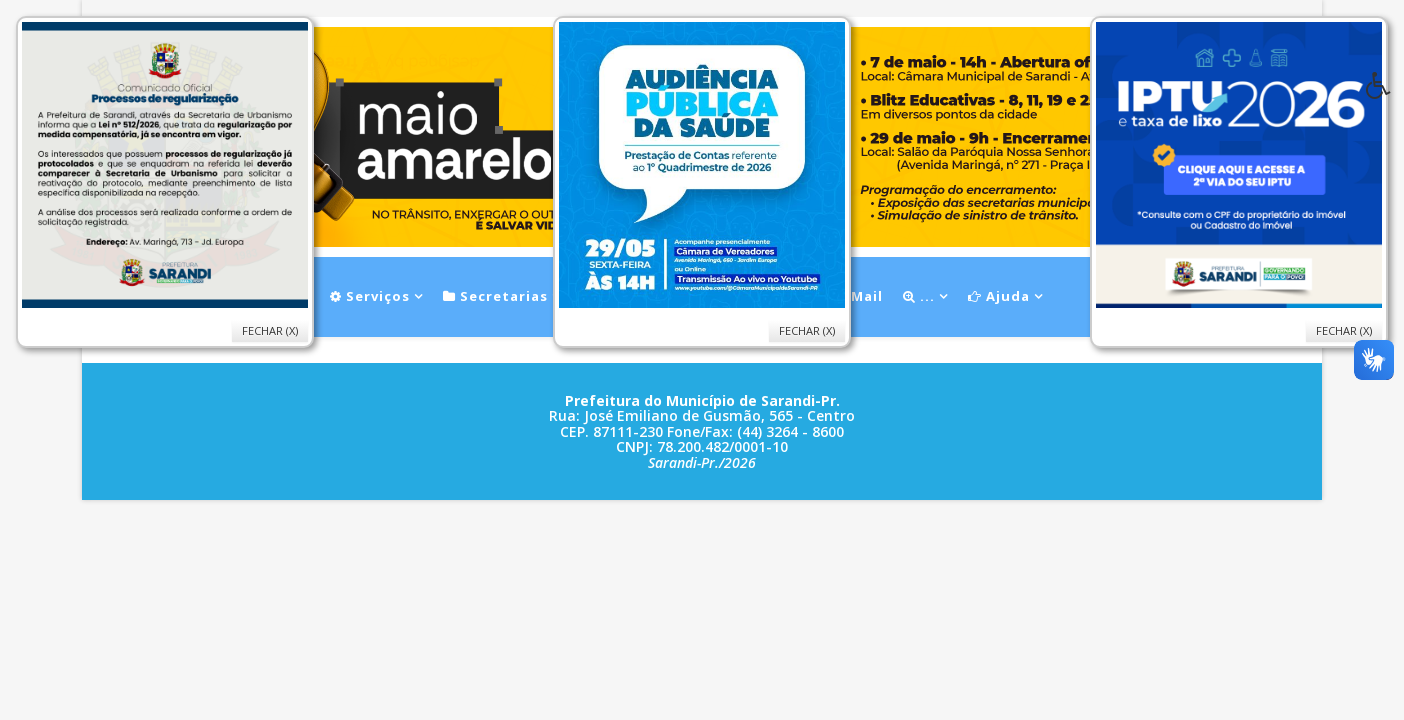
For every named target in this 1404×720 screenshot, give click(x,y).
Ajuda (999, 296)
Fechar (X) (1344, 330)
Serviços (370, 296)
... (919, 296)
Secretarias (495, 296)
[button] (1385, 91)
